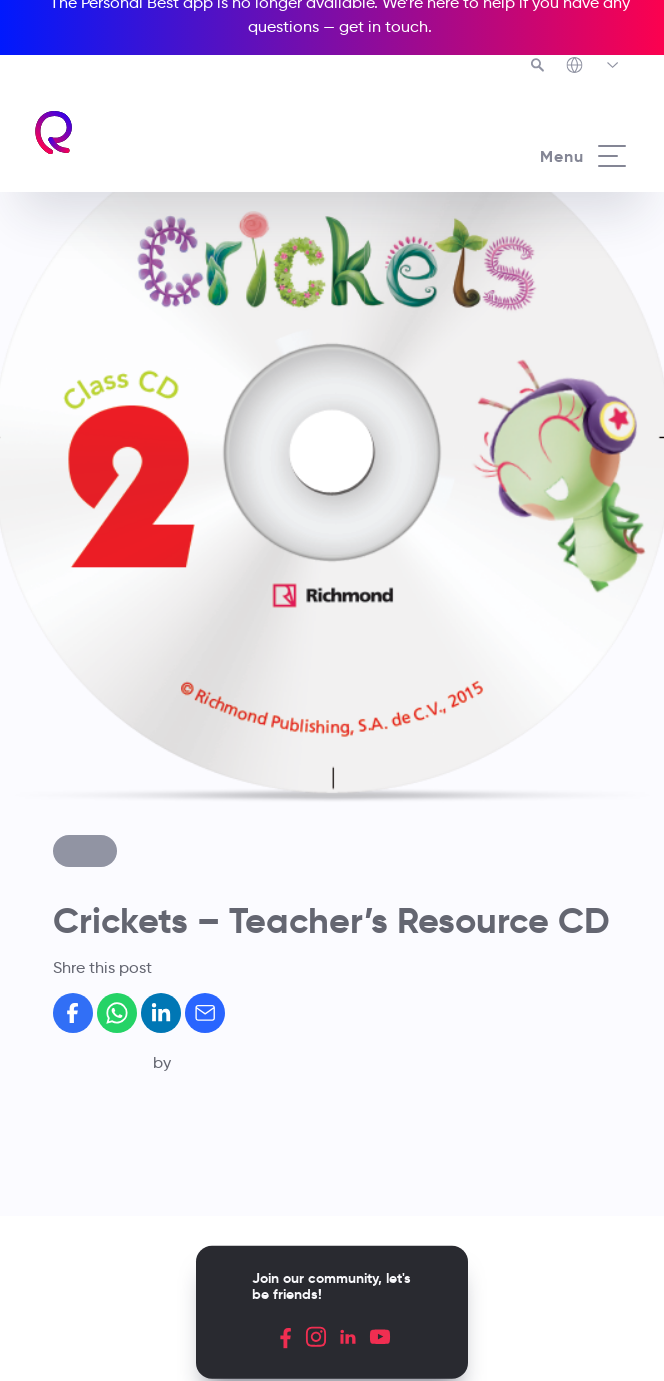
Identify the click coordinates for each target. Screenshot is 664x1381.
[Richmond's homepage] (54, 132)
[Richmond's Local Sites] (593, 67)
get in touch (383, 26)
